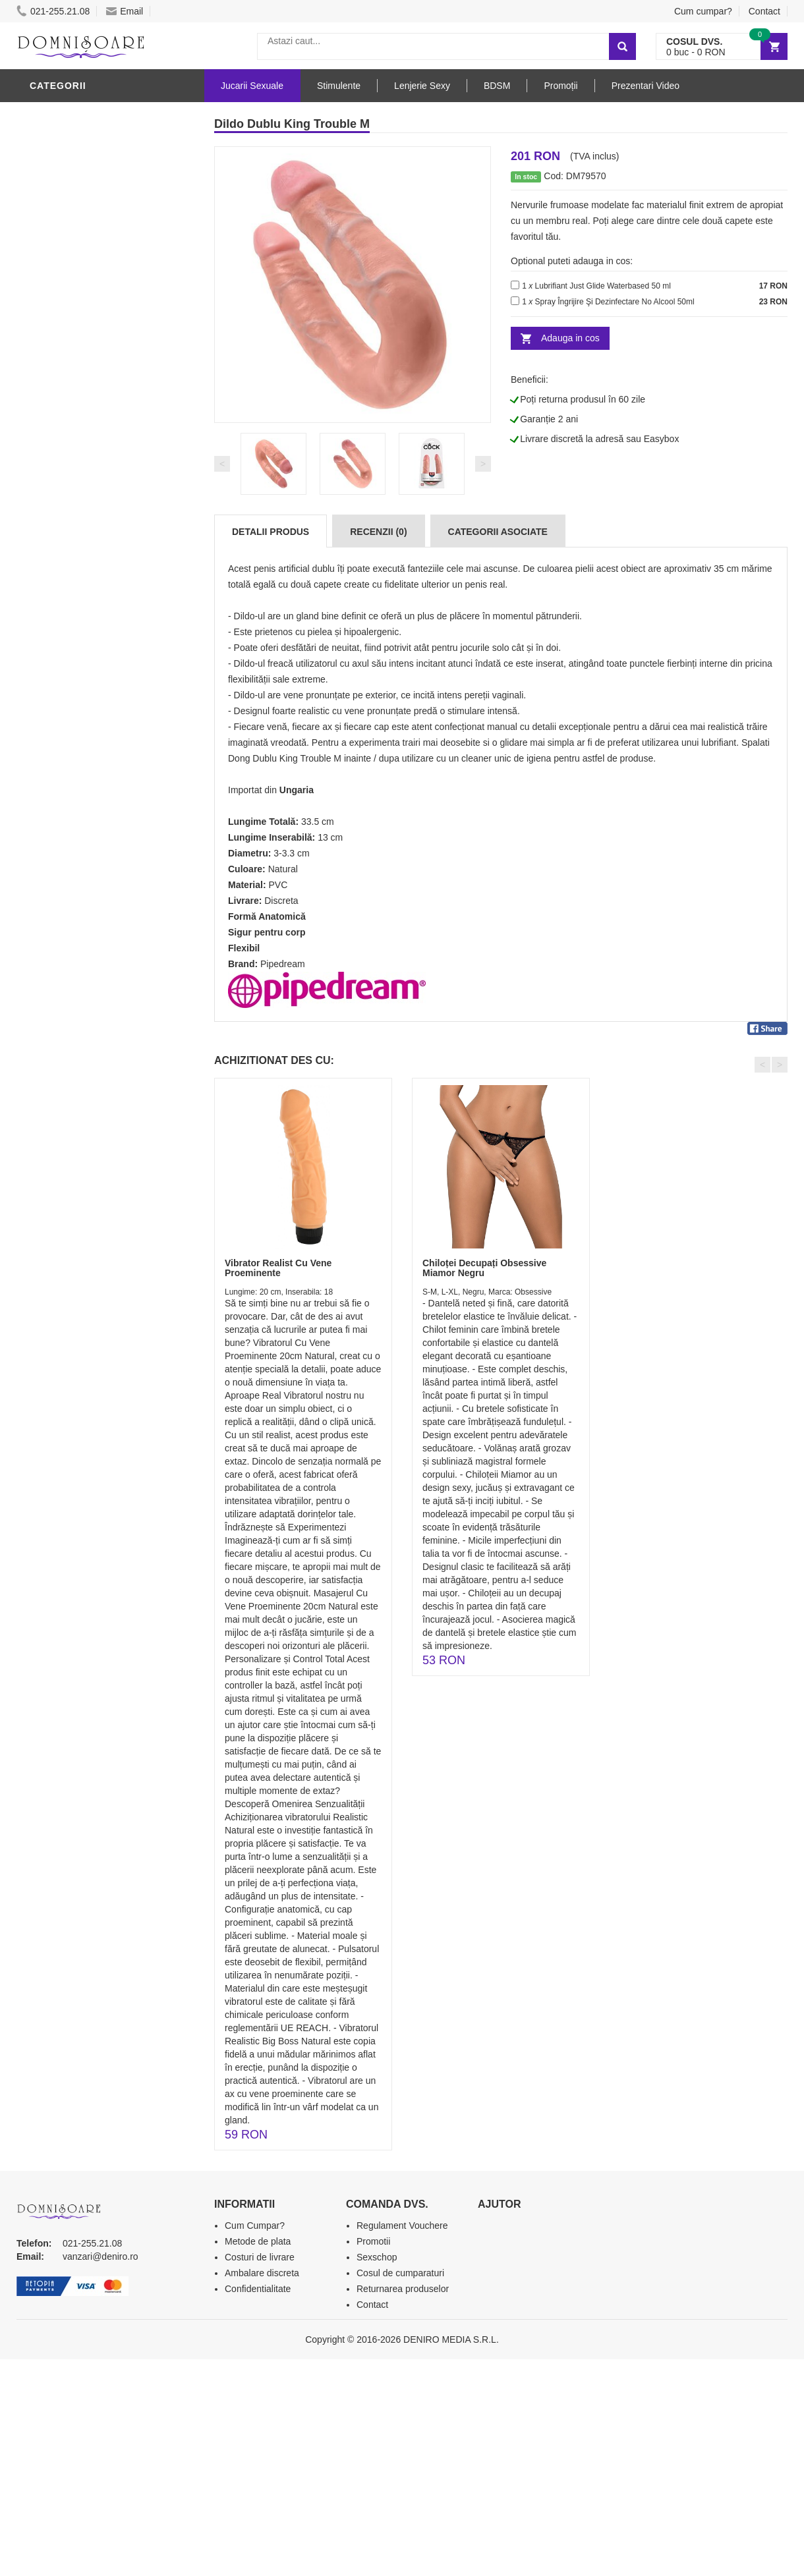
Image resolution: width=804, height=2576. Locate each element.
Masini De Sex (67, 568)
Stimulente (338, 85)
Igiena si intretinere (86, 410)
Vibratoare (63, 371)
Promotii (55, 628)
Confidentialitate (258, 2288)
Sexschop (377, 2257)
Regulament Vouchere (402, 2225)
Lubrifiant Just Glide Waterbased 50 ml (603, 286)
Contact (764, 11)
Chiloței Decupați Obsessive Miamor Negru (484, 1268)
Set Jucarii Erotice (83, 549)
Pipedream (282, 964)
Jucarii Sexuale (252, 85)
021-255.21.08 (53, 11)
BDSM (46, 450)
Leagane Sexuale (78, 588)
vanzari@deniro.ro (100, 2256)
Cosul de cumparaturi (400, 2273)
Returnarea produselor (403, 2288)
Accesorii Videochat (86, 608)
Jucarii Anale (68, 469)
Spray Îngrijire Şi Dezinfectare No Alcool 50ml (615, 301)
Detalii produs (270, 531)
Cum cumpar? (703, 11)
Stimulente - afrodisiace (98, 331)
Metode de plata (258, 2241)
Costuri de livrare (260, 2257)
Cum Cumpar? (255, 2225)
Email (124, 11)
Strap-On (57, 509)
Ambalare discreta (262, 2273)
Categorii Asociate (498, 531)
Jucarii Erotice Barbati (95, 351)
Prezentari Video (78, 647)
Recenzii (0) (378, 531)
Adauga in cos (570, 338)
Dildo (47, 114)
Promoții (560, 85)
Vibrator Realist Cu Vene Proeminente (278, 1268)
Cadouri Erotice (76, 529)
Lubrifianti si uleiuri (87, 390)
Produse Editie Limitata (93, 667)
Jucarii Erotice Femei (88, 489)
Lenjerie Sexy (69, 430)
